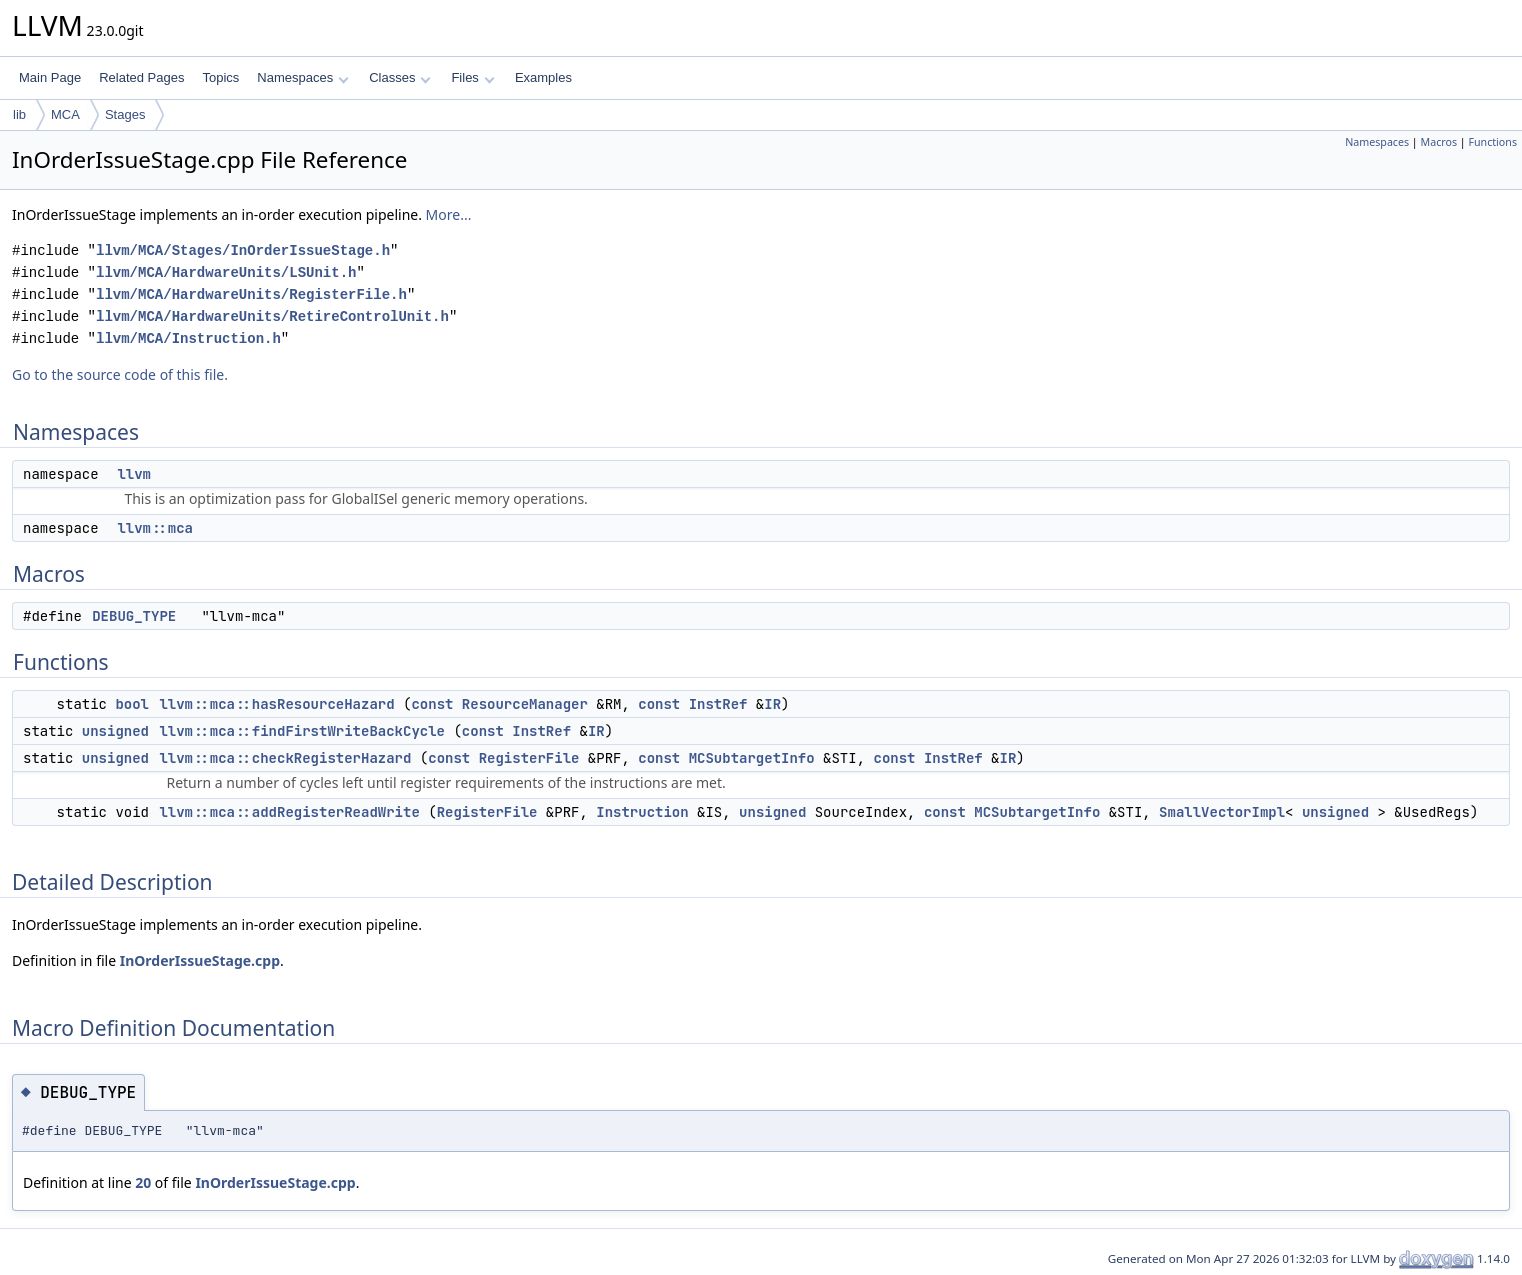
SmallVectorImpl (1222, 812)
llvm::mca (155, 528)
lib (19, 114)
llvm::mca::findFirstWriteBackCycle (302, 731)
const (432, 704)
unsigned (115, 731)
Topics (220, 77)
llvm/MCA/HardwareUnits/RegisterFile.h (251, 294)
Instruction (642, 812)
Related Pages (141, 77)
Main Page (50, 77)
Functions (1492, 142)
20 (143, 1182)
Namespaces (302, 77)
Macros (1439, 142)
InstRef (718, 704)
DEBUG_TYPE (134, 616)
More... (449, 214)
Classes (400, 77)
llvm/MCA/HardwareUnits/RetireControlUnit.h (272, 316)
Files (472, 77)
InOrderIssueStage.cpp (200, 960)
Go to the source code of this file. (120, 374)
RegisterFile (529, 758)
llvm (134, 474)
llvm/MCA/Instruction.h (188, 338)
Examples (543, 77)
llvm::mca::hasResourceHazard (276, 704)
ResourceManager (525, 704)
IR (772, 704)
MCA (65, 114)
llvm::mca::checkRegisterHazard (285, 758)
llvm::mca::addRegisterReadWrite (289, 812)
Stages (125, 114)
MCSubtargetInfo (752, 758)
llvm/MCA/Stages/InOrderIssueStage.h (243, 250)
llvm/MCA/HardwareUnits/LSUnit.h (226, 272)
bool (132, 704)
